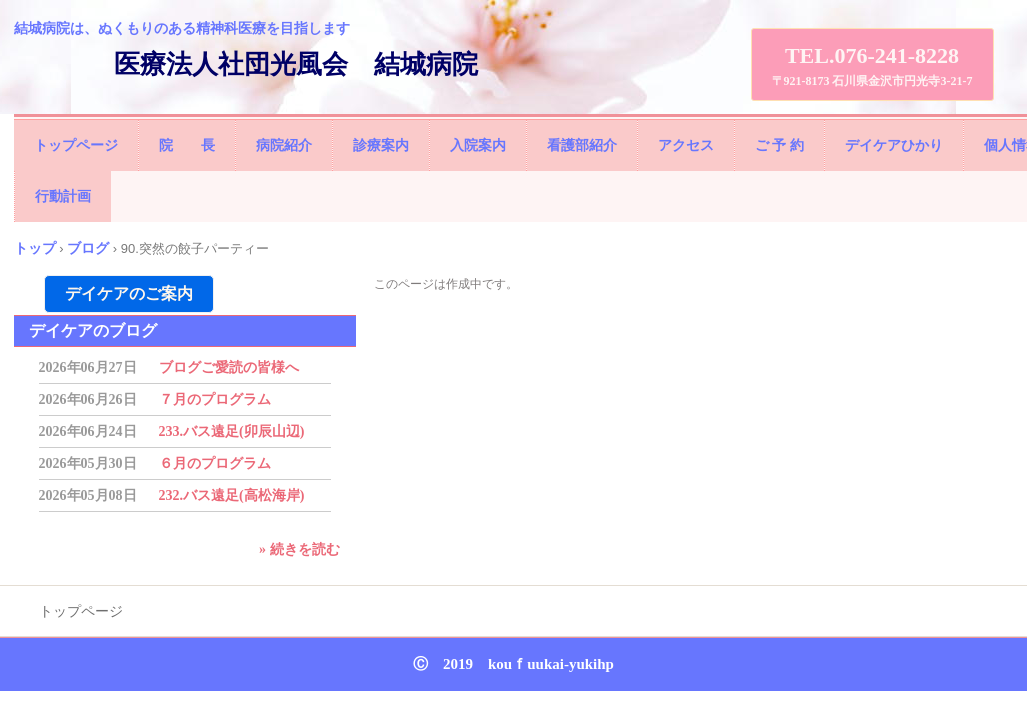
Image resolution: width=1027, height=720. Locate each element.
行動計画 (63, 196)
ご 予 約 (779, 145)
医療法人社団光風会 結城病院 (296, 64)
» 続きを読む (299, 549)
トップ (35, 248)
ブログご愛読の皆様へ (229, 367)
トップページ (76, 145)
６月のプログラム (215, 463)
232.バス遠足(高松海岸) (232, 495)
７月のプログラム (215, 399)
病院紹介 (284, 145)
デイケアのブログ (93, 330)
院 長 (187, 145)
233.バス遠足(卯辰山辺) (232, 431)
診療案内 (381, 145)
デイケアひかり (894, 145)
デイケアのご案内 (129, 293)
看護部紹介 (582, 145)
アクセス (686, 145)
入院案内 (478, 145)
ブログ (88, 248)
